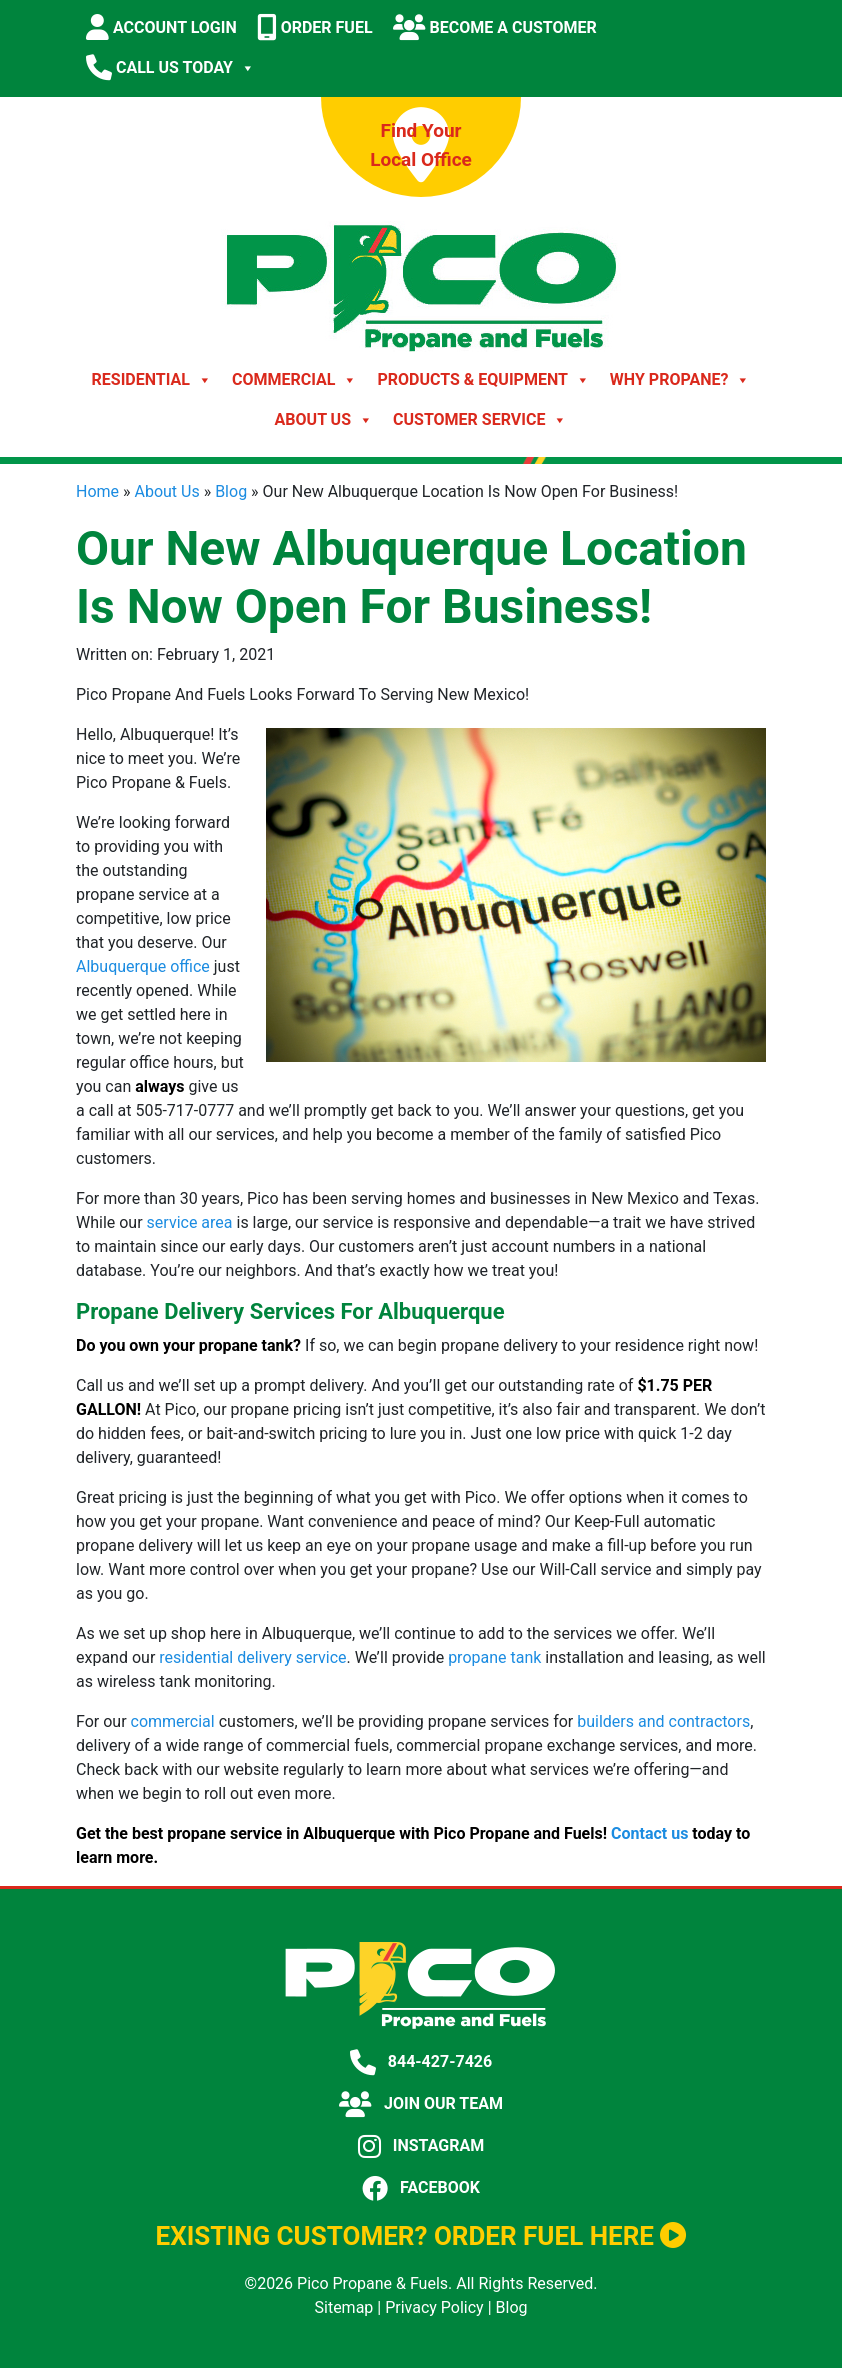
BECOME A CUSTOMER (495, 27)
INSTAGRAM (421, 2145)
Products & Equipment (483, 380)
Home (97, 491)
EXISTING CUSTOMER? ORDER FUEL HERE (421, 2236)
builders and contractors (663, 1721)
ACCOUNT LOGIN (161, 27)
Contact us (649, 1833)
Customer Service (480, 420)
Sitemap (344, 2307)
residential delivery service (252, 1657)
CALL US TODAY (170, 68)
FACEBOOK (421, 2187)
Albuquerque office (143, 966)
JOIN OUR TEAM (421, 2103)
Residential (152, 380)
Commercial (294, 380)
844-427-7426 (421, 2061)
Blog (231, 491)
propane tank (494, 1657)
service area (190, 1222)
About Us (324, 420)
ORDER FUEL (315, 27)
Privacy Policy (434, 2307)
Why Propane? (680, 380)
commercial (173, 1721)
